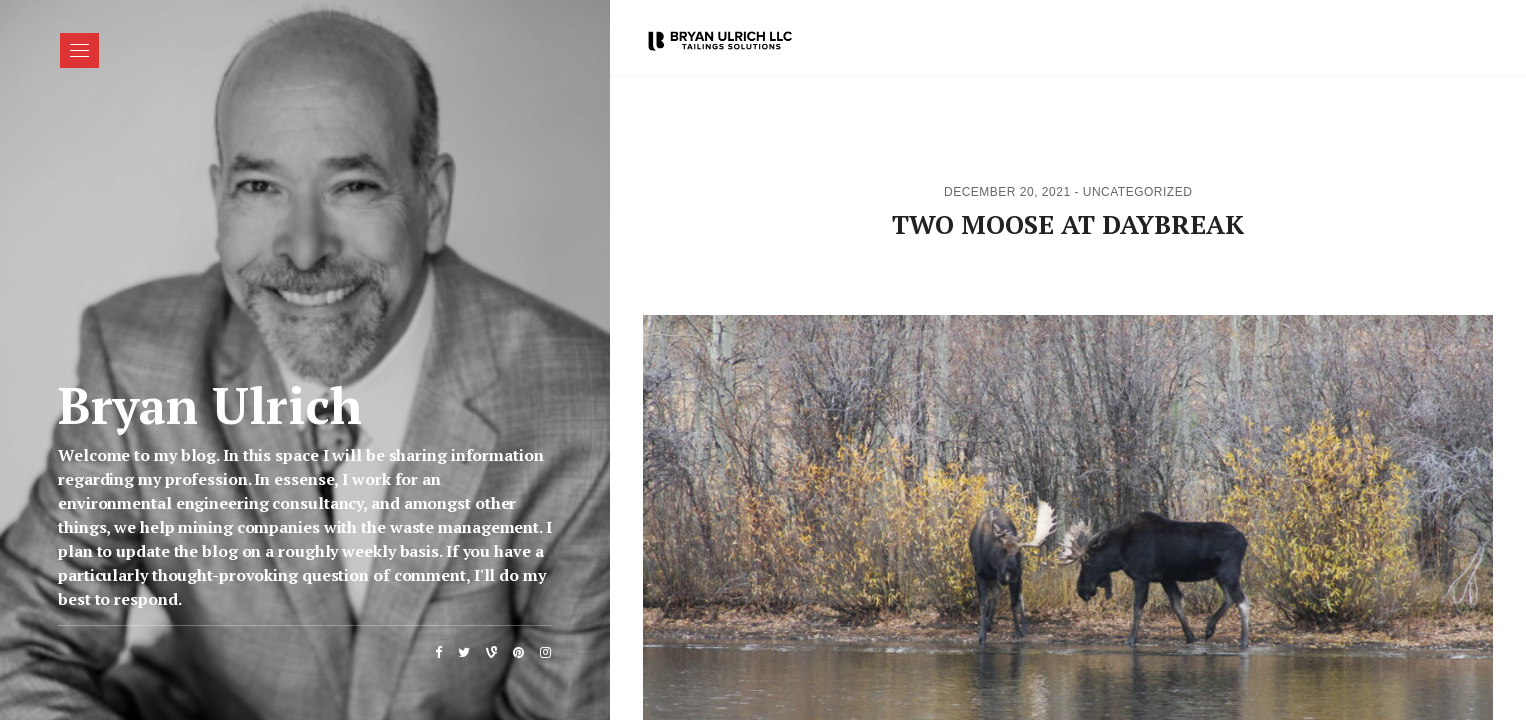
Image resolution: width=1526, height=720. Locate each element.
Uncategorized (1138, 192)
